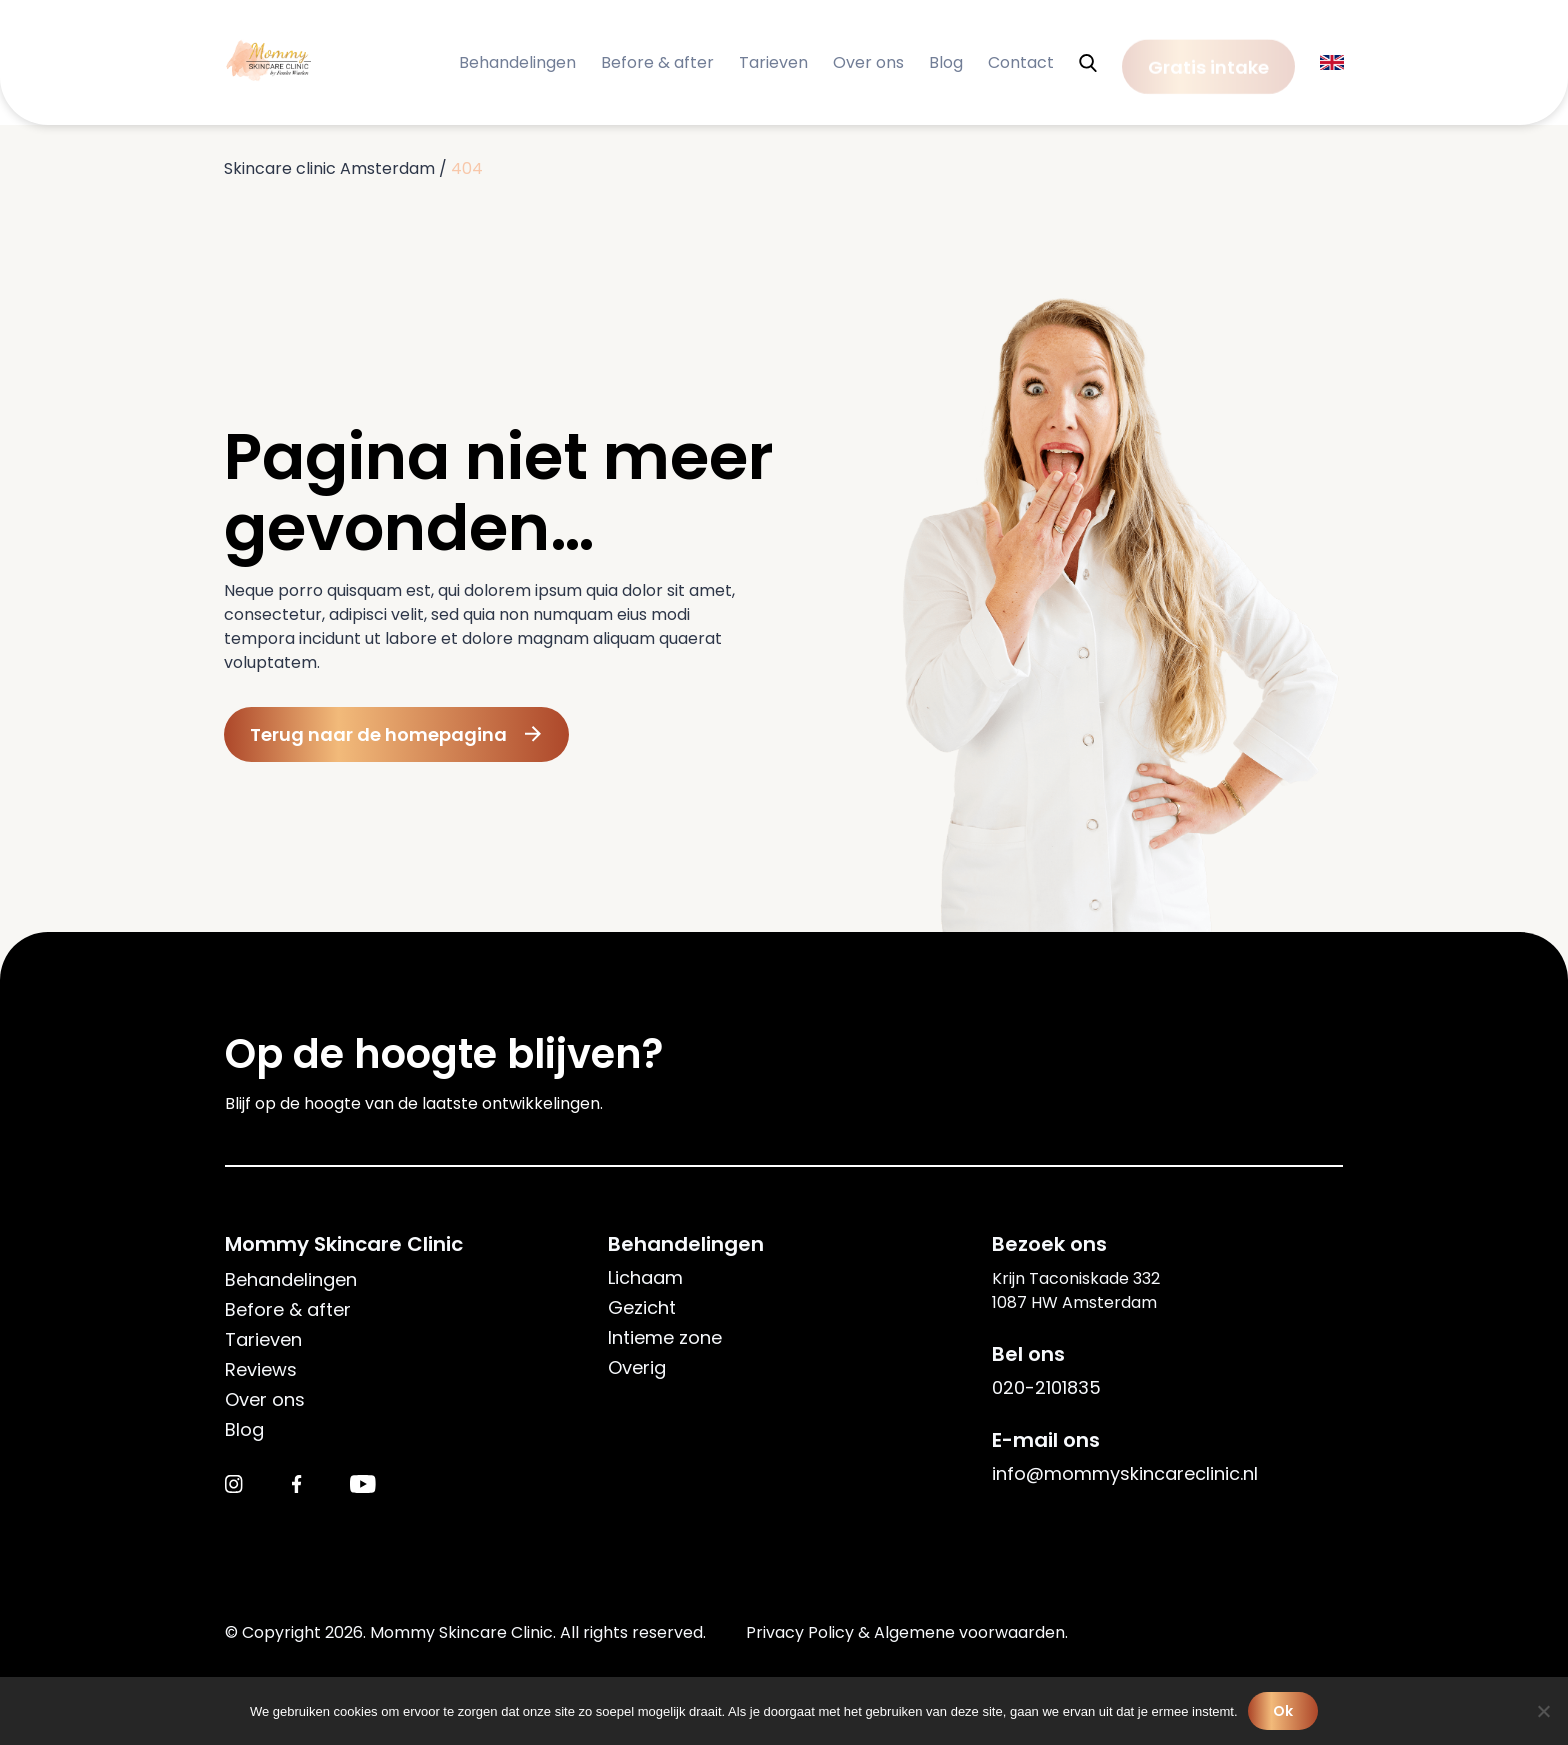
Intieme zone (665, 1337)
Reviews (261, 1369)
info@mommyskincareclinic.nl (1125, 1473)
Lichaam (645, 1277)
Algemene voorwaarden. (971, 1632)
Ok (1283, 1711)
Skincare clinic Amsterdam (329, 168)
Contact (1021, 62)
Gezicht (642, 1307)
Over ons (868, 62)
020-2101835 (1046, 1387)
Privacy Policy (800, 1632)
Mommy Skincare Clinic (344, 1244)
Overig (637, 1367)
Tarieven (773, 62)
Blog (946, 62)
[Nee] (1543, 1711)
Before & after (657, 62)
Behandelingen (517, 62)
